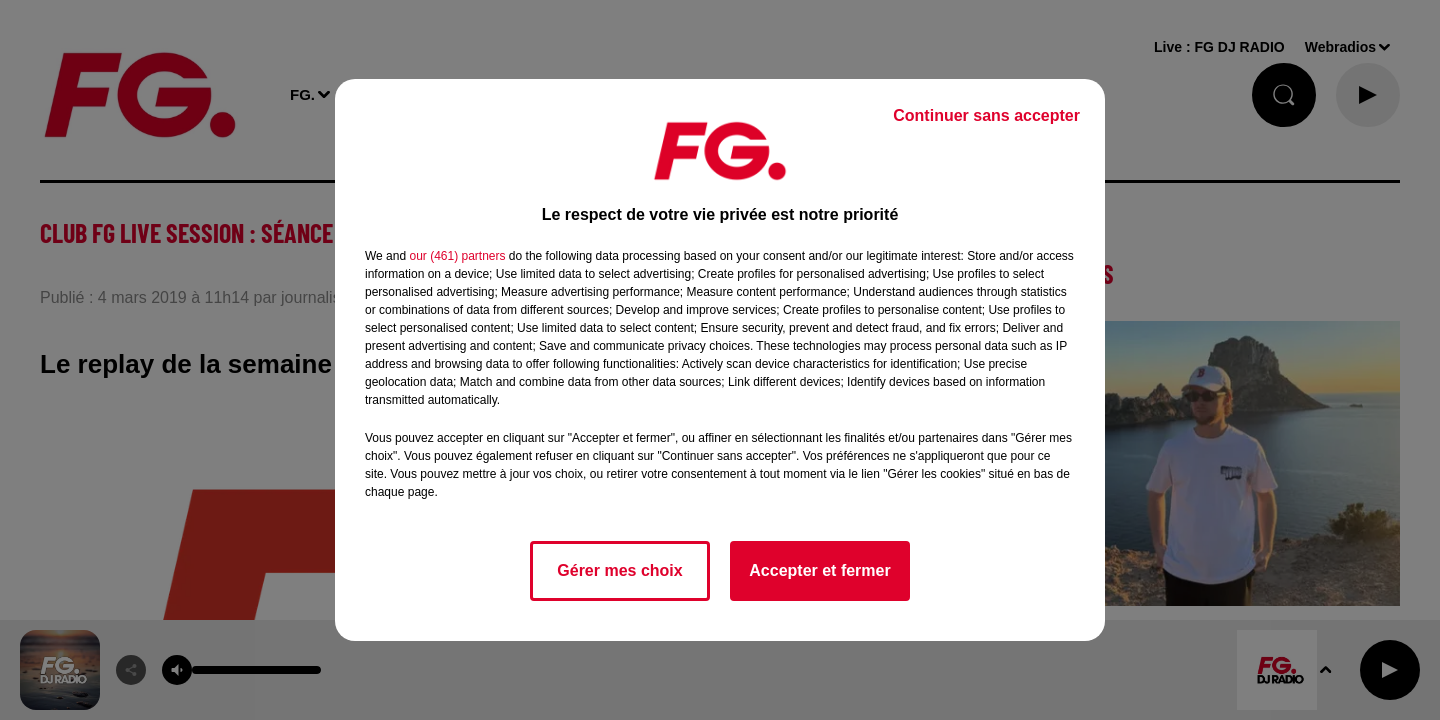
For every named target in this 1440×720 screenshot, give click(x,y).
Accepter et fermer (819, 570)
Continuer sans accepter (986, 115)
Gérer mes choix (619, 570)
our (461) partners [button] (457, 256)
